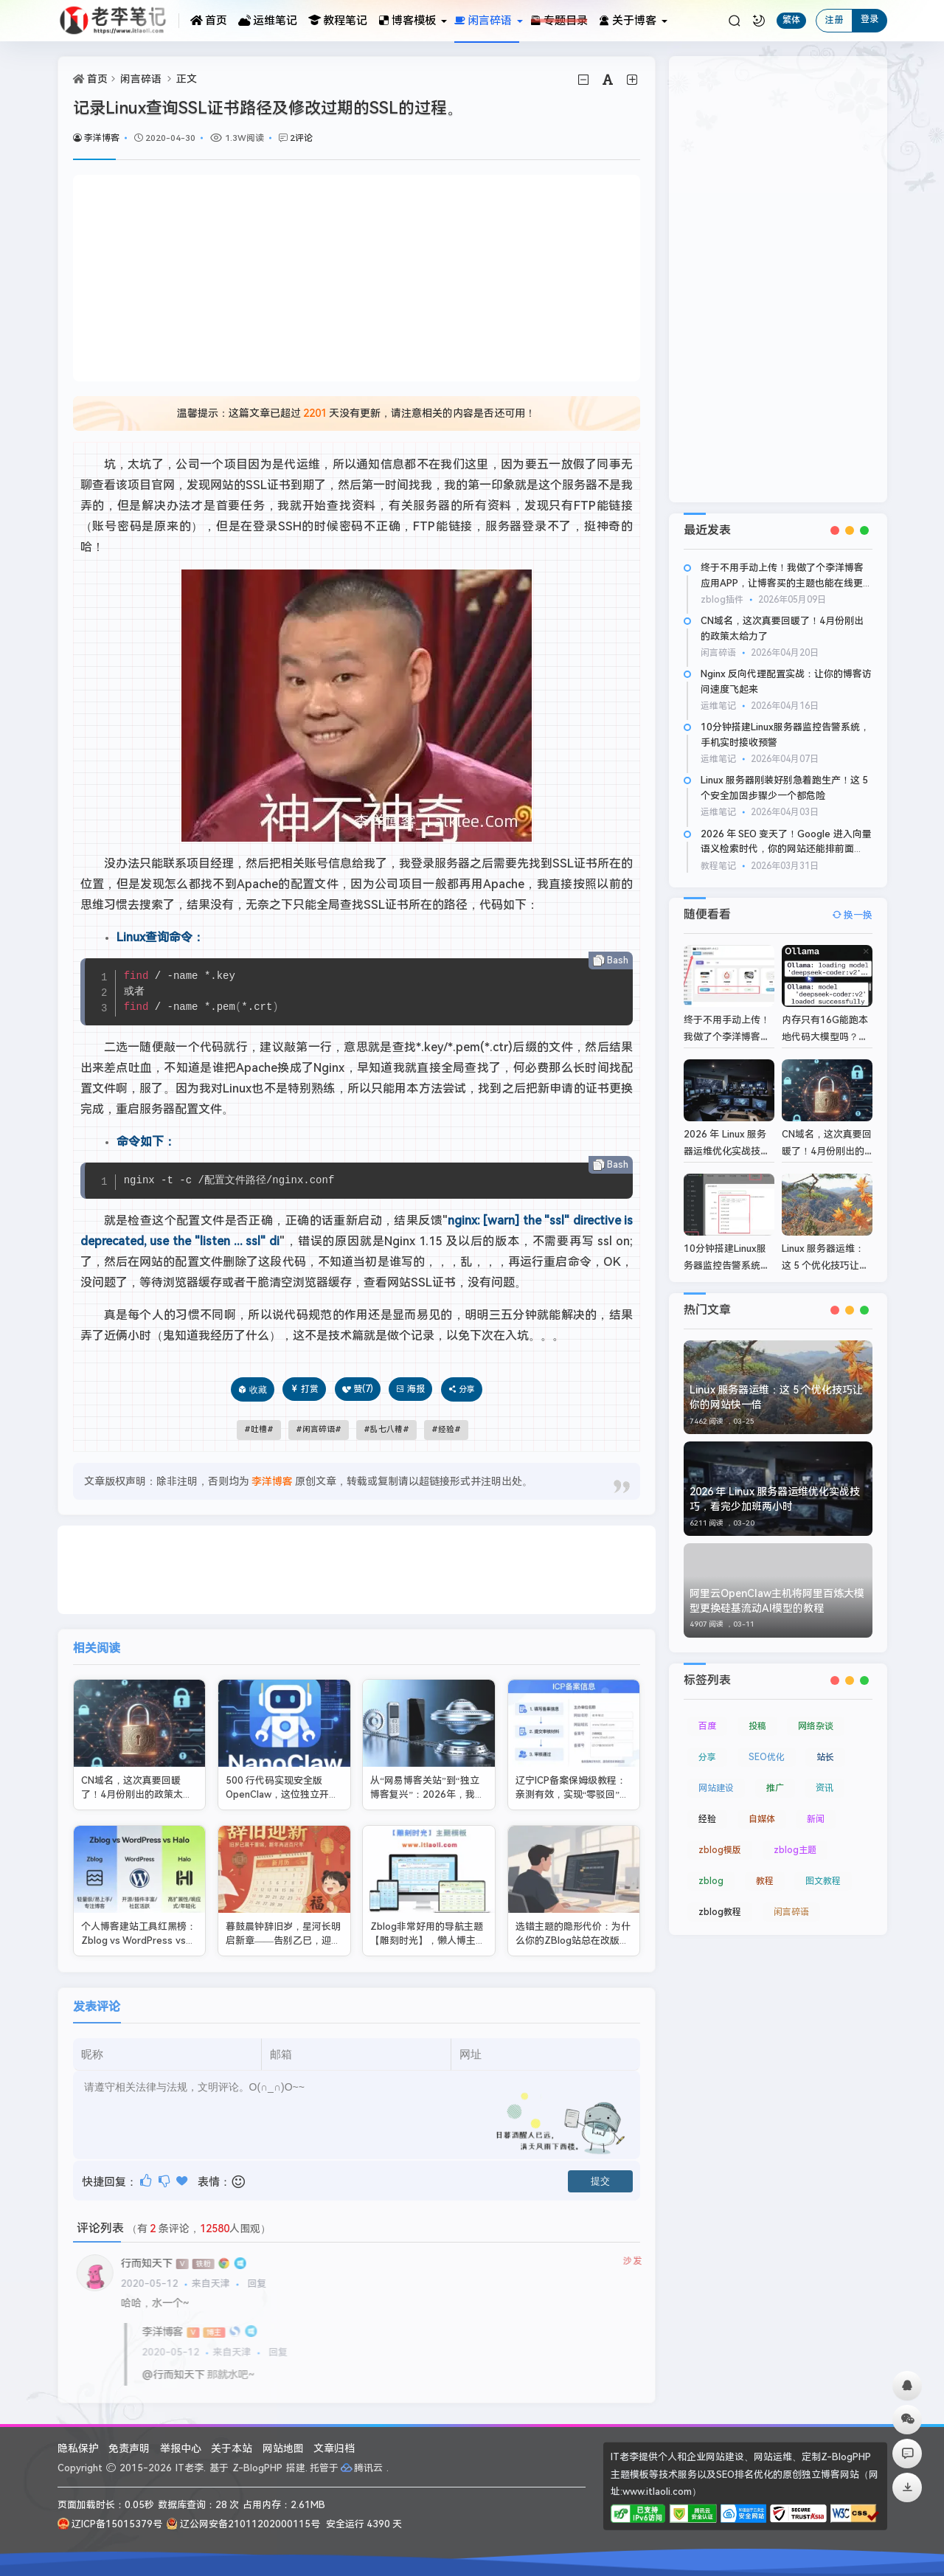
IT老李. (191, 2467)
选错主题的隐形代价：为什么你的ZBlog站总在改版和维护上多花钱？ (573, 1919)
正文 (186, 79)
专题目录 (559, 20)
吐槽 (259, 1429)
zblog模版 (719, 1839)
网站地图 (283, 2448)
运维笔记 (267, 20)
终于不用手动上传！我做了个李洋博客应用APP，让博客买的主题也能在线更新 (782, 583)
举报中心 (180, 2448)
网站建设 (716, 1777)
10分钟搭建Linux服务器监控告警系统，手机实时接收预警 (727, 1254)
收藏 (258, 1389)
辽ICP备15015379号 (110, 2524)
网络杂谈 (815, 1715)
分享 (707, 1746)
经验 (446, 1429)
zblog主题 (795, 1839)
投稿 (757, 1715)
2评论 (301, 138)
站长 (825, 1746)
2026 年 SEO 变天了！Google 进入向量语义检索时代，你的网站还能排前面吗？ (786, 849)
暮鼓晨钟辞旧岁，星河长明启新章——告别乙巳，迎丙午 (283, 1919)
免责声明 (129, 2448)
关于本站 (231, 2448)
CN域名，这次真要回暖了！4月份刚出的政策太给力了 (136, 1772)
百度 (707, 1715)
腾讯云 (362, 2467)
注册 (834, 20)
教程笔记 (337, 20)
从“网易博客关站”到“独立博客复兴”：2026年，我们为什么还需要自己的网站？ (427, 1772)
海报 (410, 1389)
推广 (775, 1777)
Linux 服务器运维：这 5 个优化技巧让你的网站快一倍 (826, 1254)
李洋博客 (96, 138)
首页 (208, 20)
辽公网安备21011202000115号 (243, 2524)
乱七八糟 (386, 1429)
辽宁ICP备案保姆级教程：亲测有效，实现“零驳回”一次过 (573, 1772)
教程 (765, 1870)
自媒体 (762, 1808)
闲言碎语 (141, 79)
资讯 (824, 1777)
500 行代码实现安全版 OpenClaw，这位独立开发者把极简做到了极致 (282, 1772)
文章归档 (334, 2448)
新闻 (816, 1808)
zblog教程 (719, 1901)
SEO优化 (767, 1746)
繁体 (791, 20)
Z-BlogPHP (257, 2467)
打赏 (304, 1389)
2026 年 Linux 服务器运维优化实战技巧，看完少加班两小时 (775, 1488)
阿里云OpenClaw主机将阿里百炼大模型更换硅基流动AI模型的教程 (777, 1589)
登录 (869, 19)
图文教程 (823, 1870)
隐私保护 (78, 2448)
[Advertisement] (357, 278)
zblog (710, 1870)
